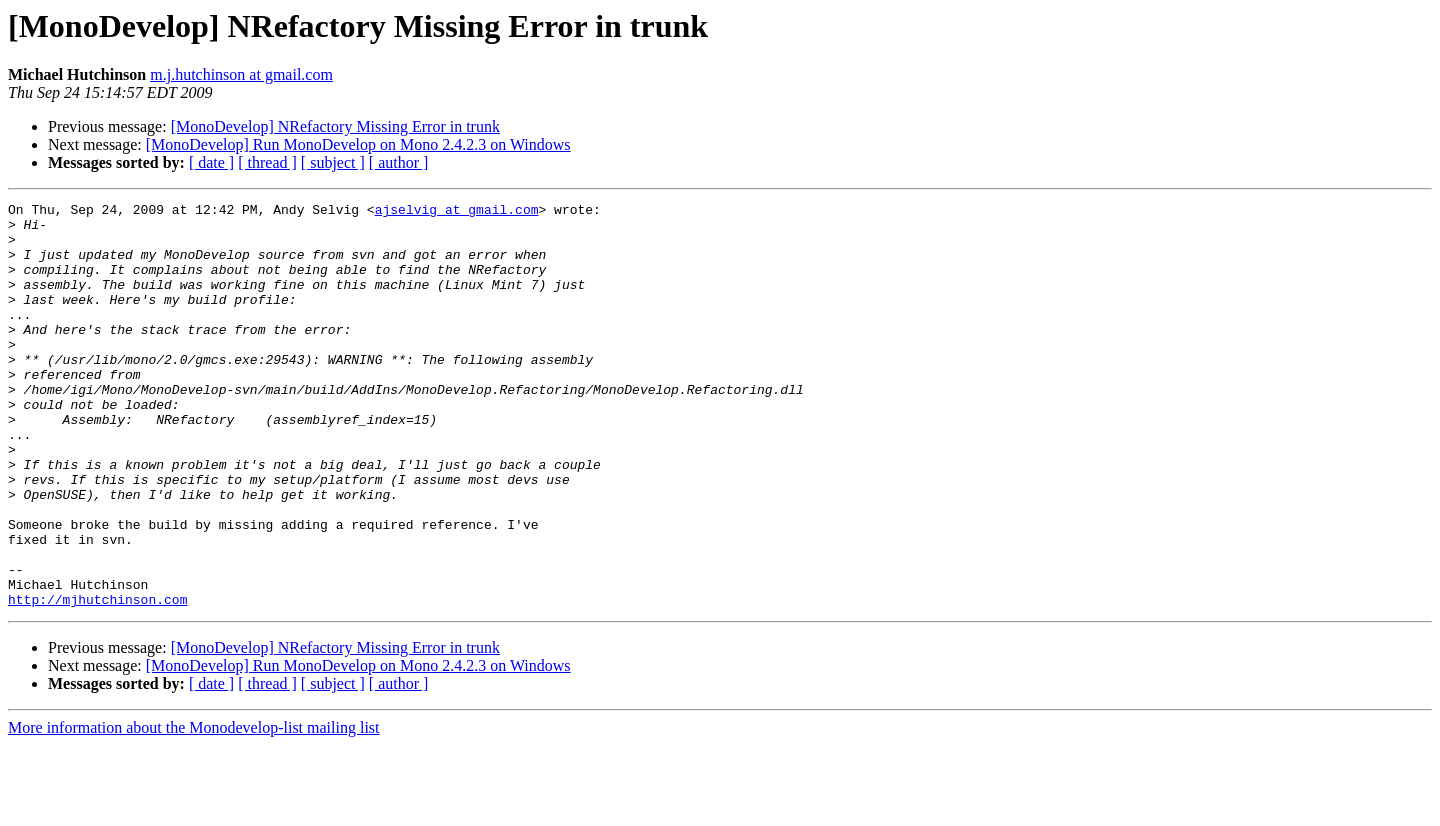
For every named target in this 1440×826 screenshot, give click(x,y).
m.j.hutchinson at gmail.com (241, 74)
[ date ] (211, 162)
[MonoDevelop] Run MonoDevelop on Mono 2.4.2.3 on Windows (358, 144)
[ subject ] (333, 162)
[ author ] (399, 162)
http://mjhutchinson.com (97, 680)
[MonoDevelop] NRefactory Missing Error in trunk (335, 126)
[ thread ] (267, 162)
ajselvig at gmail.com (457, 212)
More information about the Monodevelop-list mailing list (194, 808)
